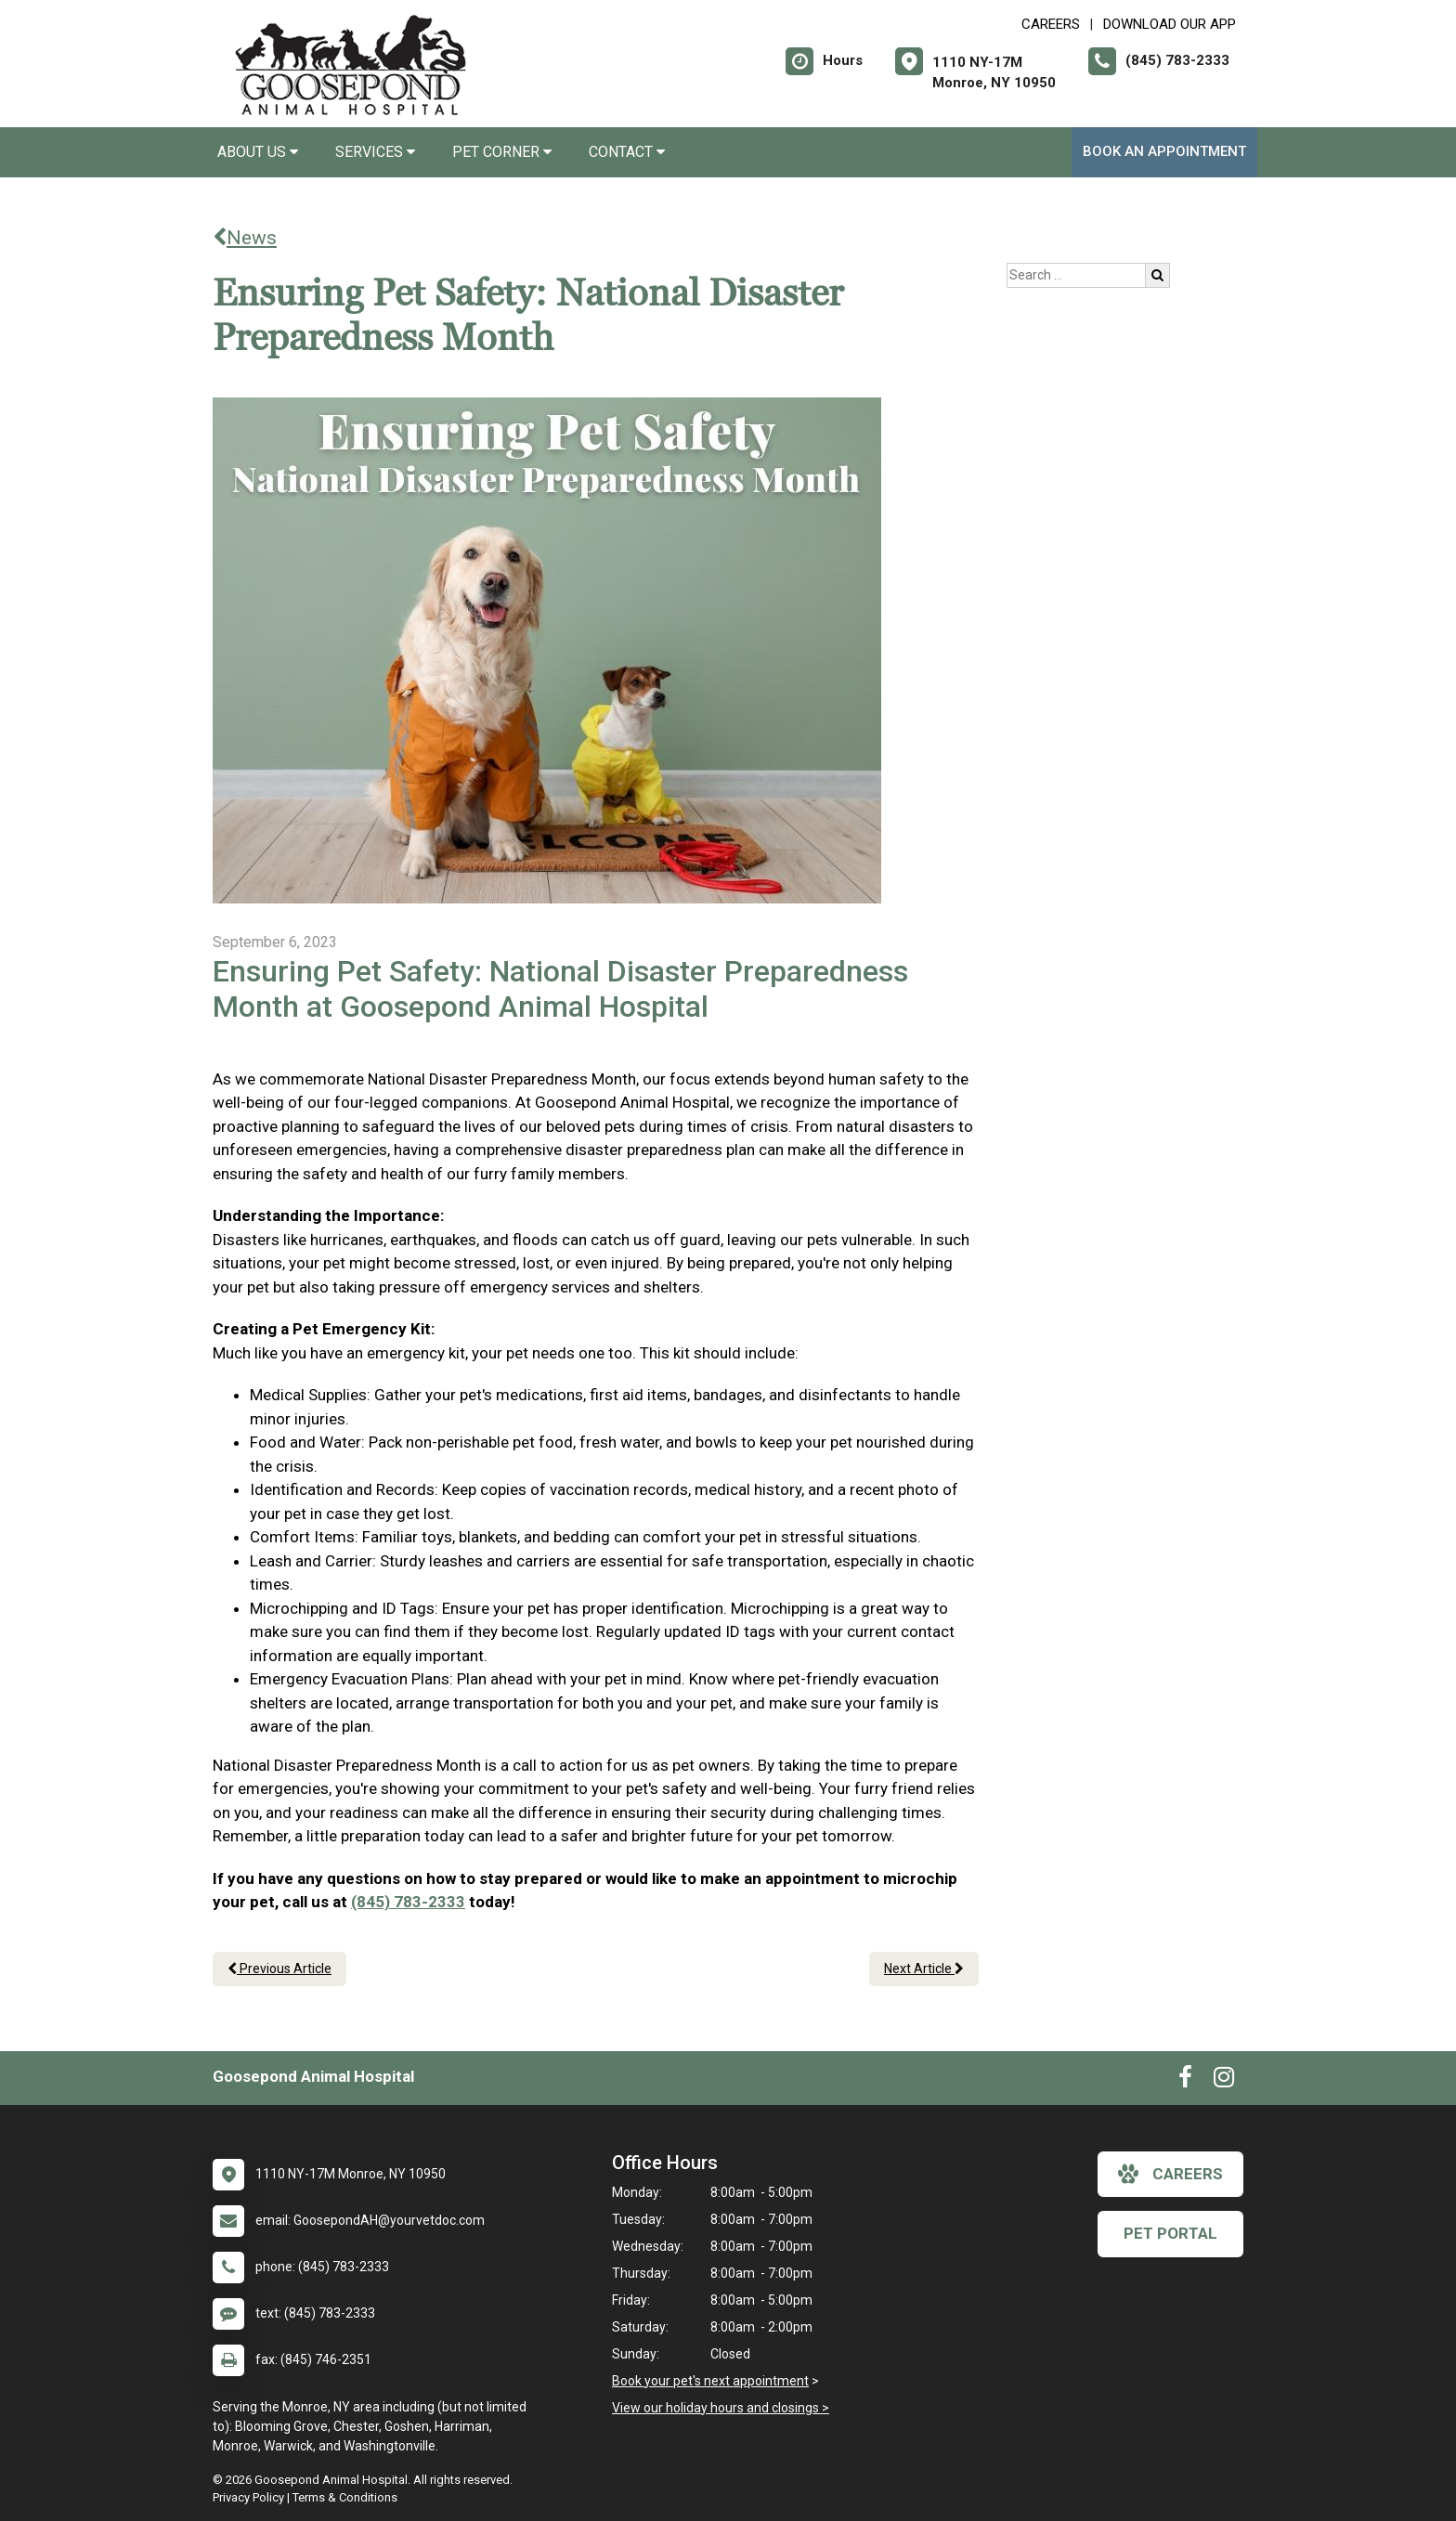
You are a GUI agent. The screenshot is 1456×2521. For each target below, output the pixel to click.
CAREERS (1050, 24)
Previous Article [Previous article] (280, 1968)
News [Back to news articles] (245, 238)
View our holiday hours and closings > (720, 2407)
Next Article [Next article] (924, 1968)
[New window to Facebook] (1185, 2080)
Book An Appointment (1164, 151)
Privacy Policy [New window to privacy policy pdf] (248, 2497)
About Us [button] (257, 152)
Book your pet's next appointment (710, 2380)
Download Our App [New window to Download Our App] (1169, 24)
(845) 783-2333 (408, 1901)
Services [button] (375, 152)
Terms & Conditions (344, 2497)
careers (1170, 2174)
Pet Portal (1170, 2233)
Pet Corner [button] (502, 152)
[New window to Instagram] (1223, 2080)
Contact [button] (627, 152)
